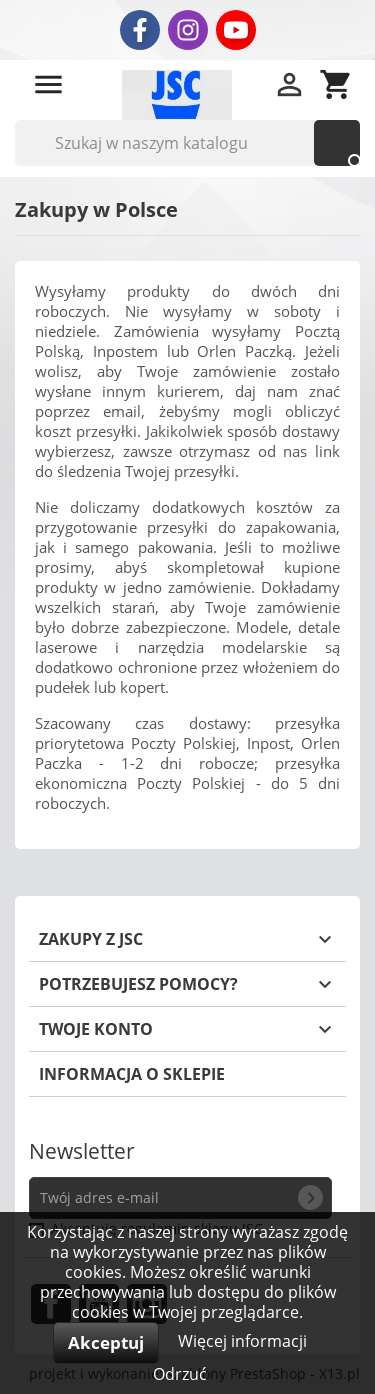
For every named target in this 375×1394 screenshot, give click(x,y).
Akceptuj (106, 1342)
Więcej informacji (242, 1341)
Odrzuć (180, 1374)
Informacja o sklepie (132, 1074)
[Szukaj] (187, 143)
